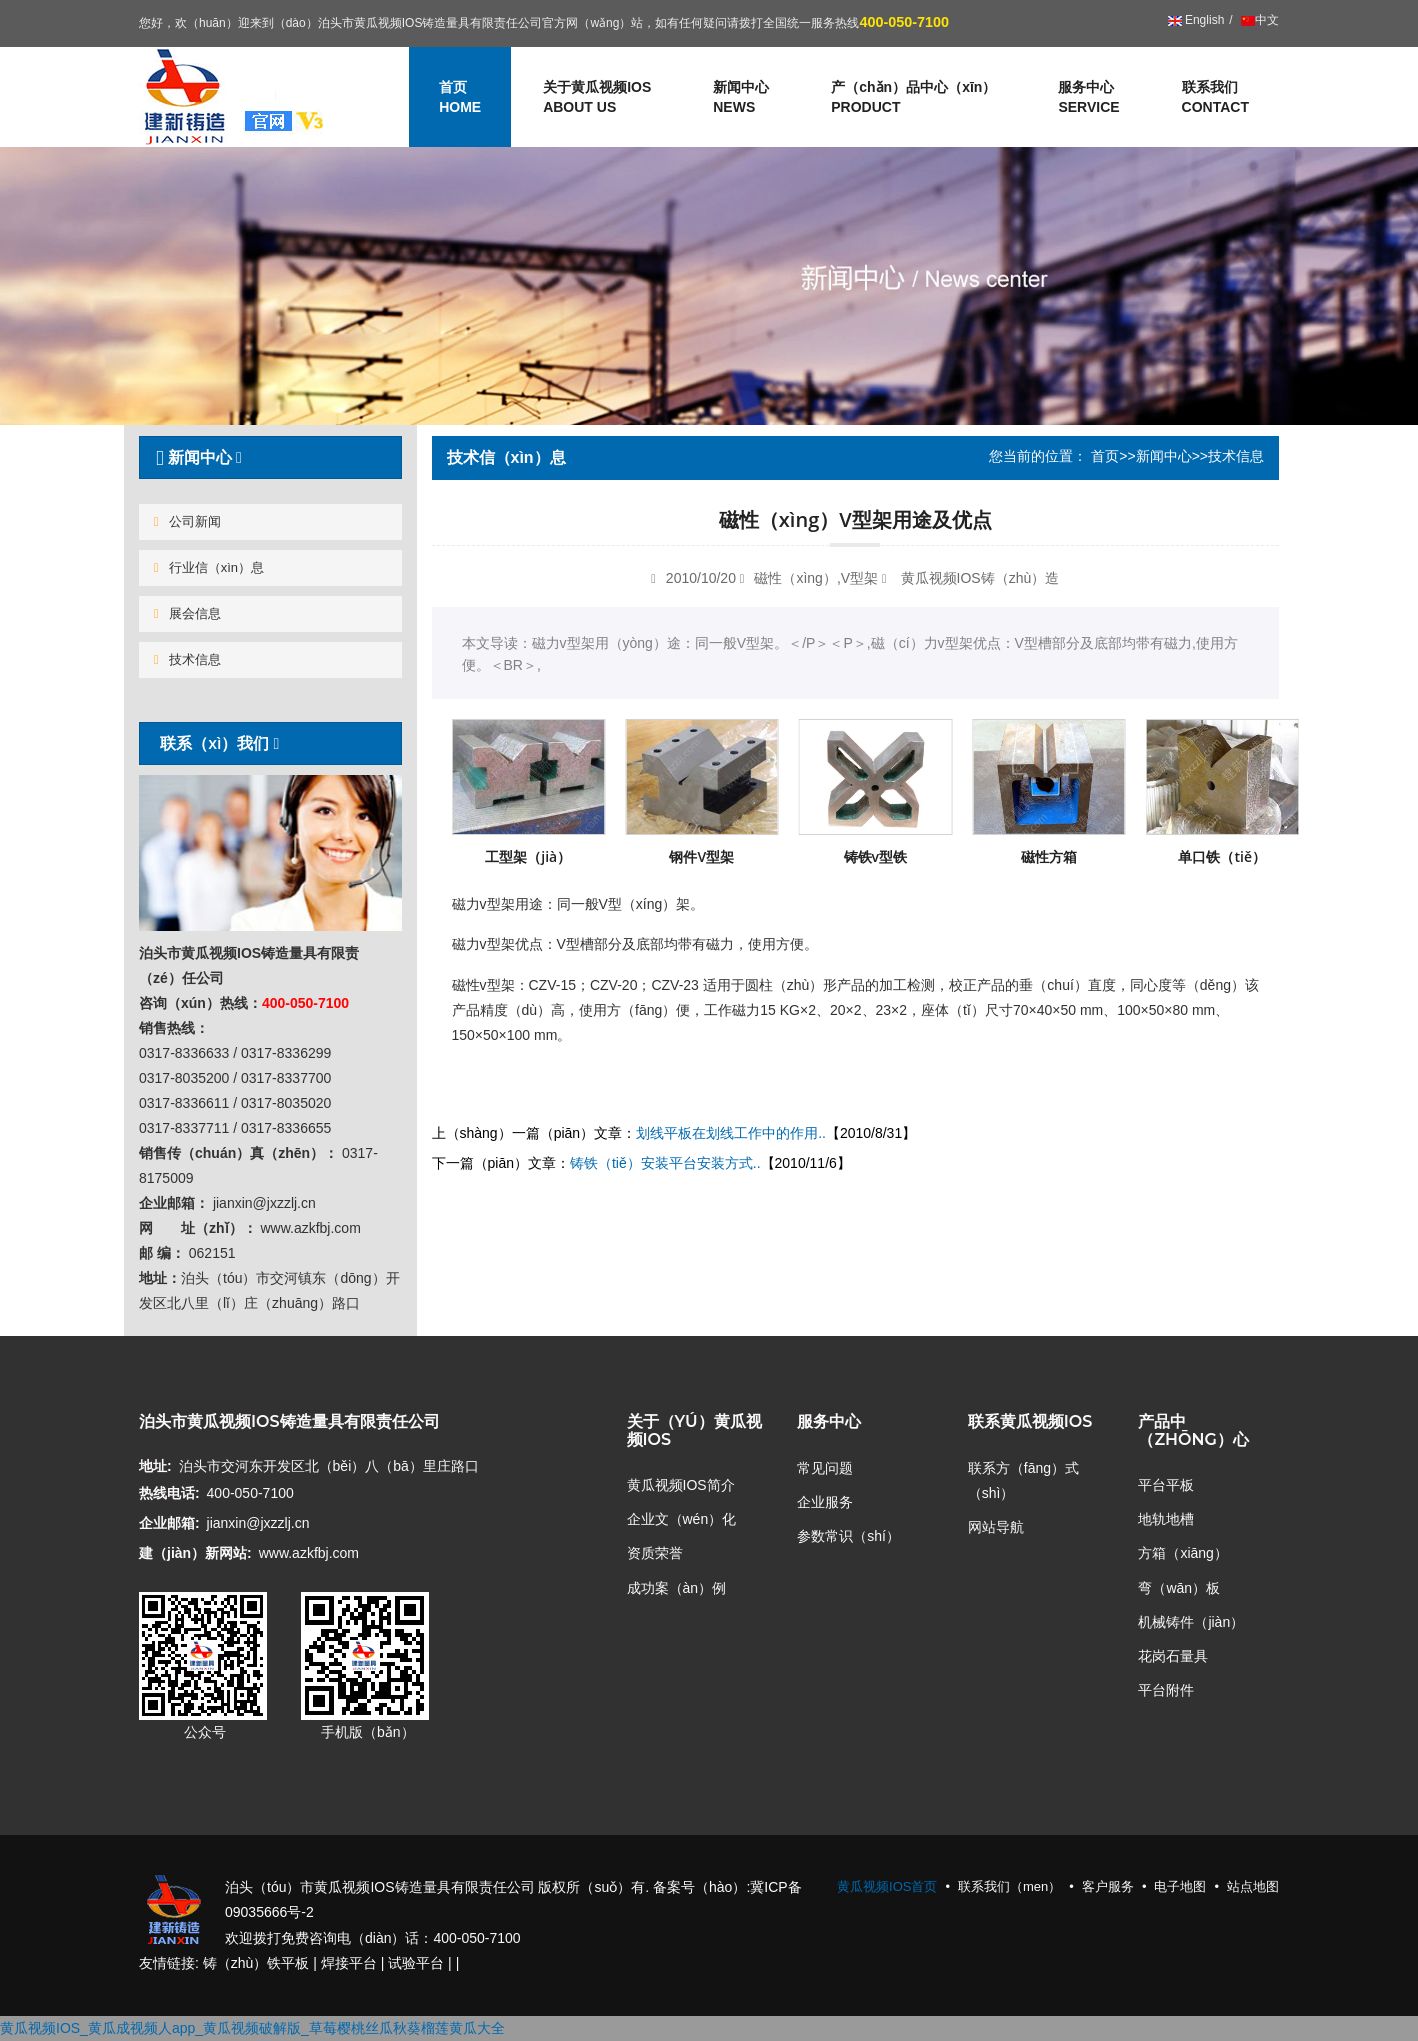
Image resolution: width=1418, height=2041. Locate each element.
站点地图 (1253, 1886)
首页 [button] (460, 98)
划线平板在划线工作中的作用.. (731, 1133)
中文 (1258, 20)
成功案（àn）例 (677, 1588)
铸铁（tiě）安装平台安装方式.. (665, 1163)
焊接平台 (349, 1963)
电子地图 (1180, 1886)
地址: (155, 1466)
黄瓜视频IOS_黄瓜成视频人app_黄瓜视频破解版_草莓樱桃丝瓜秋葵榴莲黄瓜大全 (252, 2028)
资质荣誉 (655, 1553)
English (1196, 20)
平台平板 (1166, 1485)
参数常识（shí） (848, 1536)
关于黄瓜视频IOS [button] (597, 98)
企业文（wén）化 (682, 1519)
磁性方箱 (1049, 856)
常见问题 (825, 1468)
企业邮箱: (169, 1523)
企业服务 (825, 1502)
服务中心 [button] (1088, 98)
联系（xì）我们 (215, 743)
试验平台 (416, 1963)
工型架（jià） (528, 856)
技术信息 (187, 659)
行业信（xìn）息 (209, 567)
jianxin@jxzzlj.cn (258, 1523)
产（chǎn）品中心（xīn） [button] (913, 98)
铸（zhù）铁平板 (256, 1963)
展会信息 (187, 613)
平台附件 (1166, 1690)
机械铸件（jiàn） (1191, 1622)
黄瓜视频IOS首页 (887, 1886)
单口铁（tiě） (1222, 856)
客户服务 (1108, 1886)
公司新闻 (187, 521)
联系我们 (1215, 98)
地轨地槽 (1166, 1519)
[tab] (270, 457)
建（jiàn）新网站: (195, 1553)
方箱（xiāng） (1182, 1553)
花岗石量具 (1173, 1656)
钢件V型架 (701, 856)
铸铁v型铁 (875, 856)
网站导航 (996, 1527)
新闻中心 (1164, 456)
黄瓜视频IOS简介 (681, 1485)
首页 (1105, 456)
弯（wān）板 (1179, 1588)
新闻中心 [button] (741, 98)
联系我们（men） (1009, 1886)
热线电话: (169, 1493)
